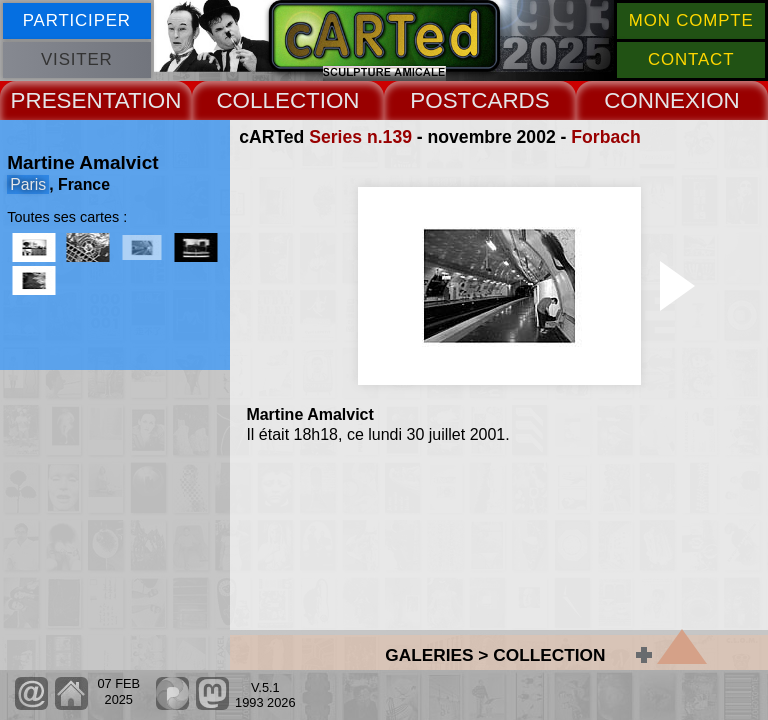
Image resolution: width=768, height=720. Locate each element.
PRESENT (63, 100)
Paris (28, 184)
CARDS (510, 100)
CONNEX (652, 100)
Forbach (605, 137)
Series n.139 (360, 137)
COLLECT (267, 100)
